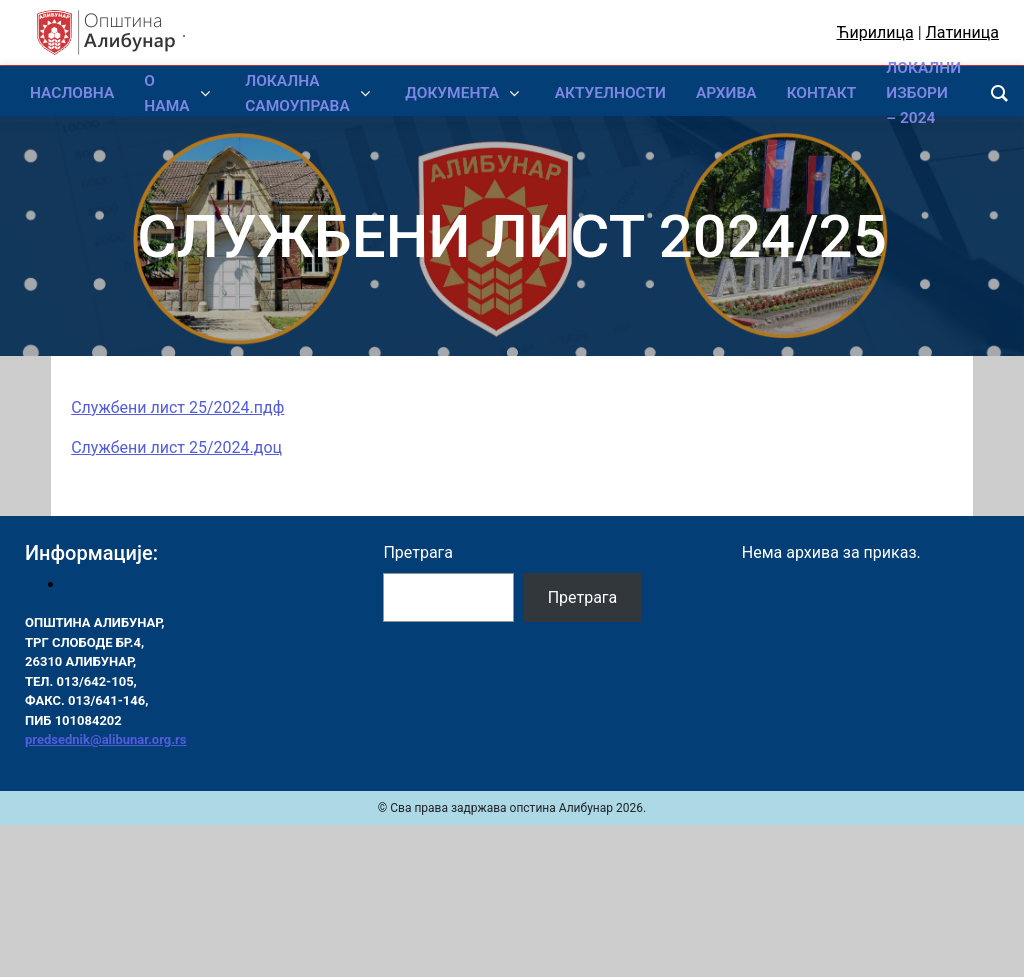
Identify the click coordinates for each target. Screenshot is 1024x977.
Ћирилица (875, 32)
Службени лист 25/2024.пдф (177, 407)
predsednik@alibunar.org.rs (105, 739)
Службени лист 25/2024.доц (176, 447)
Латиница (962, 32)
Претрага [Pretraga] (583, 597)
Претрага (418, 552)
